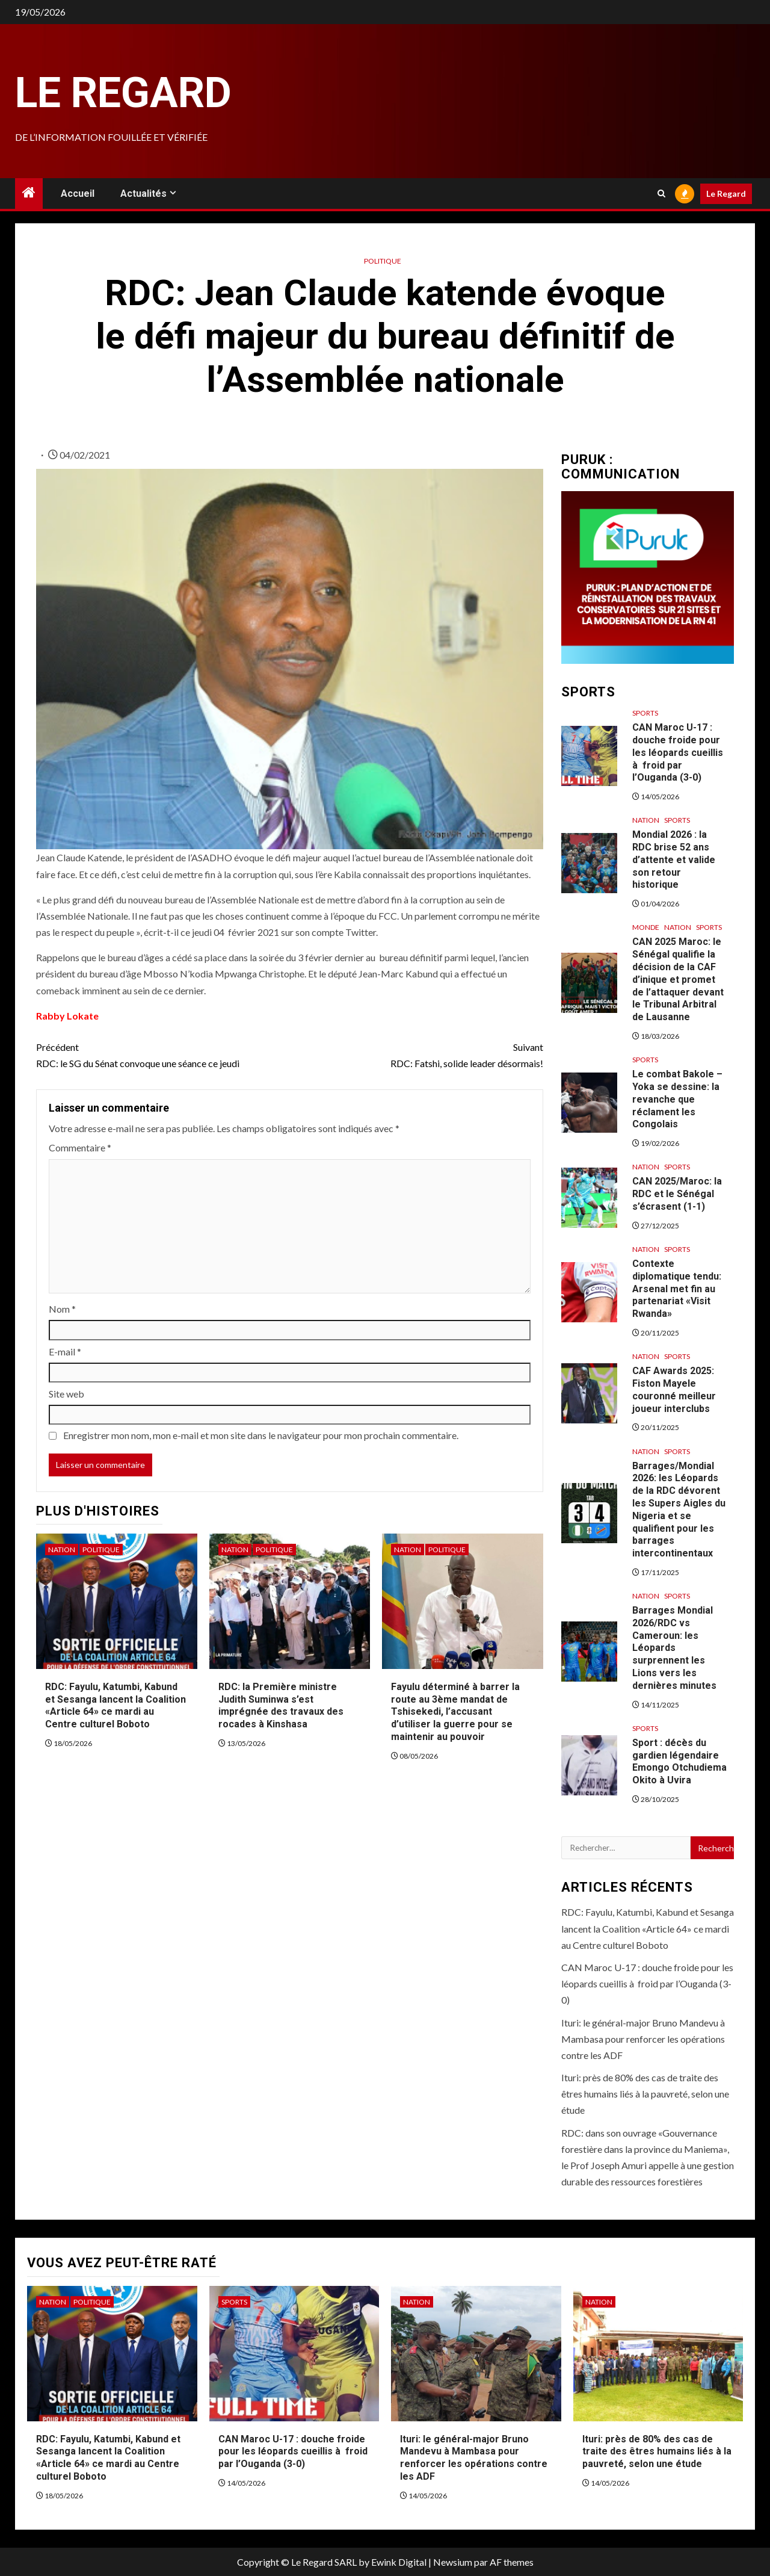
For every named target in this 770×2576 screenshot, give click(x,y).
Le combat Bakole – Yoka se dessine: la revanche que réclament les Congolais (677, 1099)
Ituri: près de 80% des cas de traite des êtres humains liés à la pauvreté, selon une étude (645, 2094)
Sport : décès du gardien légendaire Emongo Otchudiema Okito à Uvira (679, 1761)
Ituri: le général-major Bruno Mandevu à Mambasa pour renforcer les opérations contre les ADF (643, 2039)
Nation (61, 1549)
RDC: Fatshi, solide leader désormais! (416, 1054)
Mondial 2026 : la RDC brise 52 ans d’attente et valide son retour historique (673, 859)
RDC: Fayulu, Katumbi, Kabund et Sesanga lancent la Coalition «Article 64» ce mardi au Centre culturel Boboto (115, 1705)
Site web (66, 1393)
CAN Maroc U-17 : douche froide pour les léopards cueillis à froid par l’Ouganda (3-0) (677, 752)
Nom (62, 1308)
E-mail (65, 1351)
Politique (382, 260)
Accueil (77, 193)
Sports (645, 712)
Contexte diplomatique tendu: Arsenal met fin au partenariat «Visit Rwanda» (676, 1288)
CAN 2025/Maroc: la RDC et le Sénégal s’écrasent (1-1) (677, 1193)
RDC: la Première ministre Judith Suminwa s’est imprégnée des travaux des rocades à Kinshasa (280, 1705)
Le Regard (123, 92)
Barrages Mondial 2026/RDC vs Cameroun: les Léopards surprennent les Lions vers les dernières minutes (674, 1648)
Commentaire (80, 1147)
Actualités (143, 193)
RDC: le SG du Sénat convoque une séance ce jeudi (162, 1054)
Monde (645, 927)
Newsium (452, 2562)
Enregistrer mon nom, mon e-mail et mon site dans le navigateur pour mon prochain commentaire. (260, 1435)
